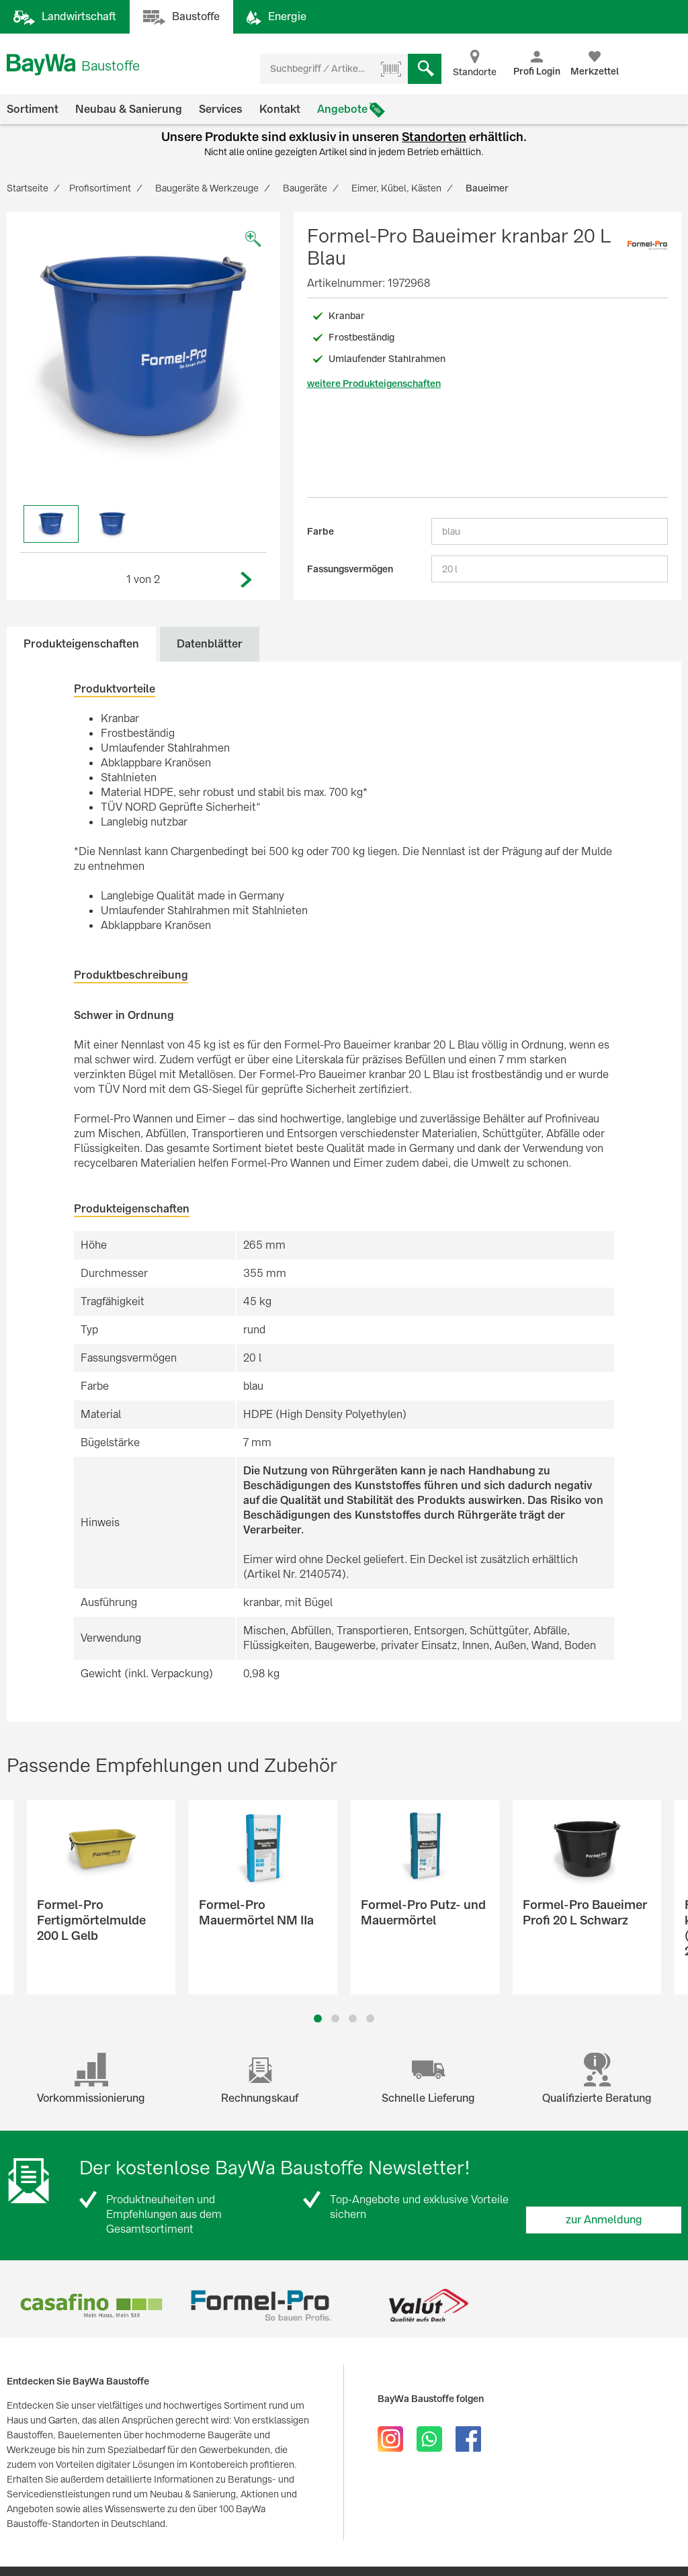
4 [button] (370, 2018)
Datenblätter (210, 644)
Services (221, 109)
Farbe (320, 531)
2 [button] (336, 2018)
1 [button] (318, 2018)
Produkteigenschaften (81, 644)
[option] (143, 348)
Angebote (342, 109)
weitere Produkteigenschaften (374, 383)
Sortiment (32, 109)
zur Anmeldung (604, 2220)
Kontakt (279, 109)
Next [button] (246, 580)
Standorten (434, 136)
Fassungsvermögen (350, 569)
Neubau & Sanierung (128, 109)
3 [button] (352, 2018)
